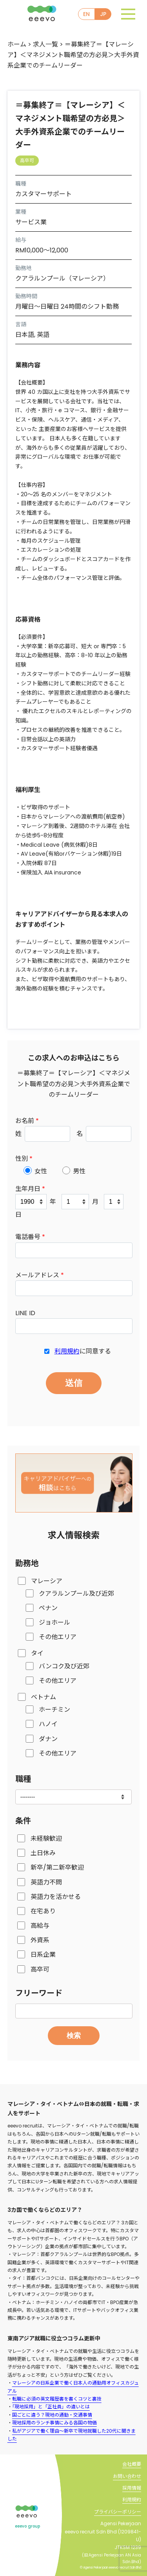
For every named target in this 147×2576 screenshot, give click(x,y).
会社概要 (131, 2464)
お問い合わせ (127, 2476)
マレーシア (46, 1581)
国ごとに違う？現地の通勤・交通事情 (52, 2415)
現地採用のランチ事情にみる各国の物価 (54, 2422)
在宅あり (43, 1911)
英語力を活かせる (56, 1896)
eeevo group (27, 2526)
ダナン (48, 1738)
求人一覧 (45, 44)
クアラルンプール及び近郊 (76, 1593)
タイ (37, 1653)
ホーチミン (54, 1709)
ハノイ (48, 1724)
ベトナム (43, 1697)
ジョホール (54, 1622)
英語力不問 (46, 1882)
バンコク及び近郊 (64, 1666)
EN (86, 14)
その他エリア (57, 1636)
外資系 (40, 1940)
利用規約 (67, 1351)
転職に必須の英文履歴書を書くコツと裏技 (57, 2398)
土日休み (43, 1852)
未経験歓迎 (46, 1838)
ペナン (48, 1608)
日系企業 (43, 1954)
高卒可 (40, 1969)
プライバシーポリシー (117, 2511)
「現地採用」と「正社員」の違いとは (51, 2406)
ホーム (16, 44)
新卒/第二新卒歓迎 (57, 1867)
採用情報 (131, 2488)
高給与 (40, 1925)
